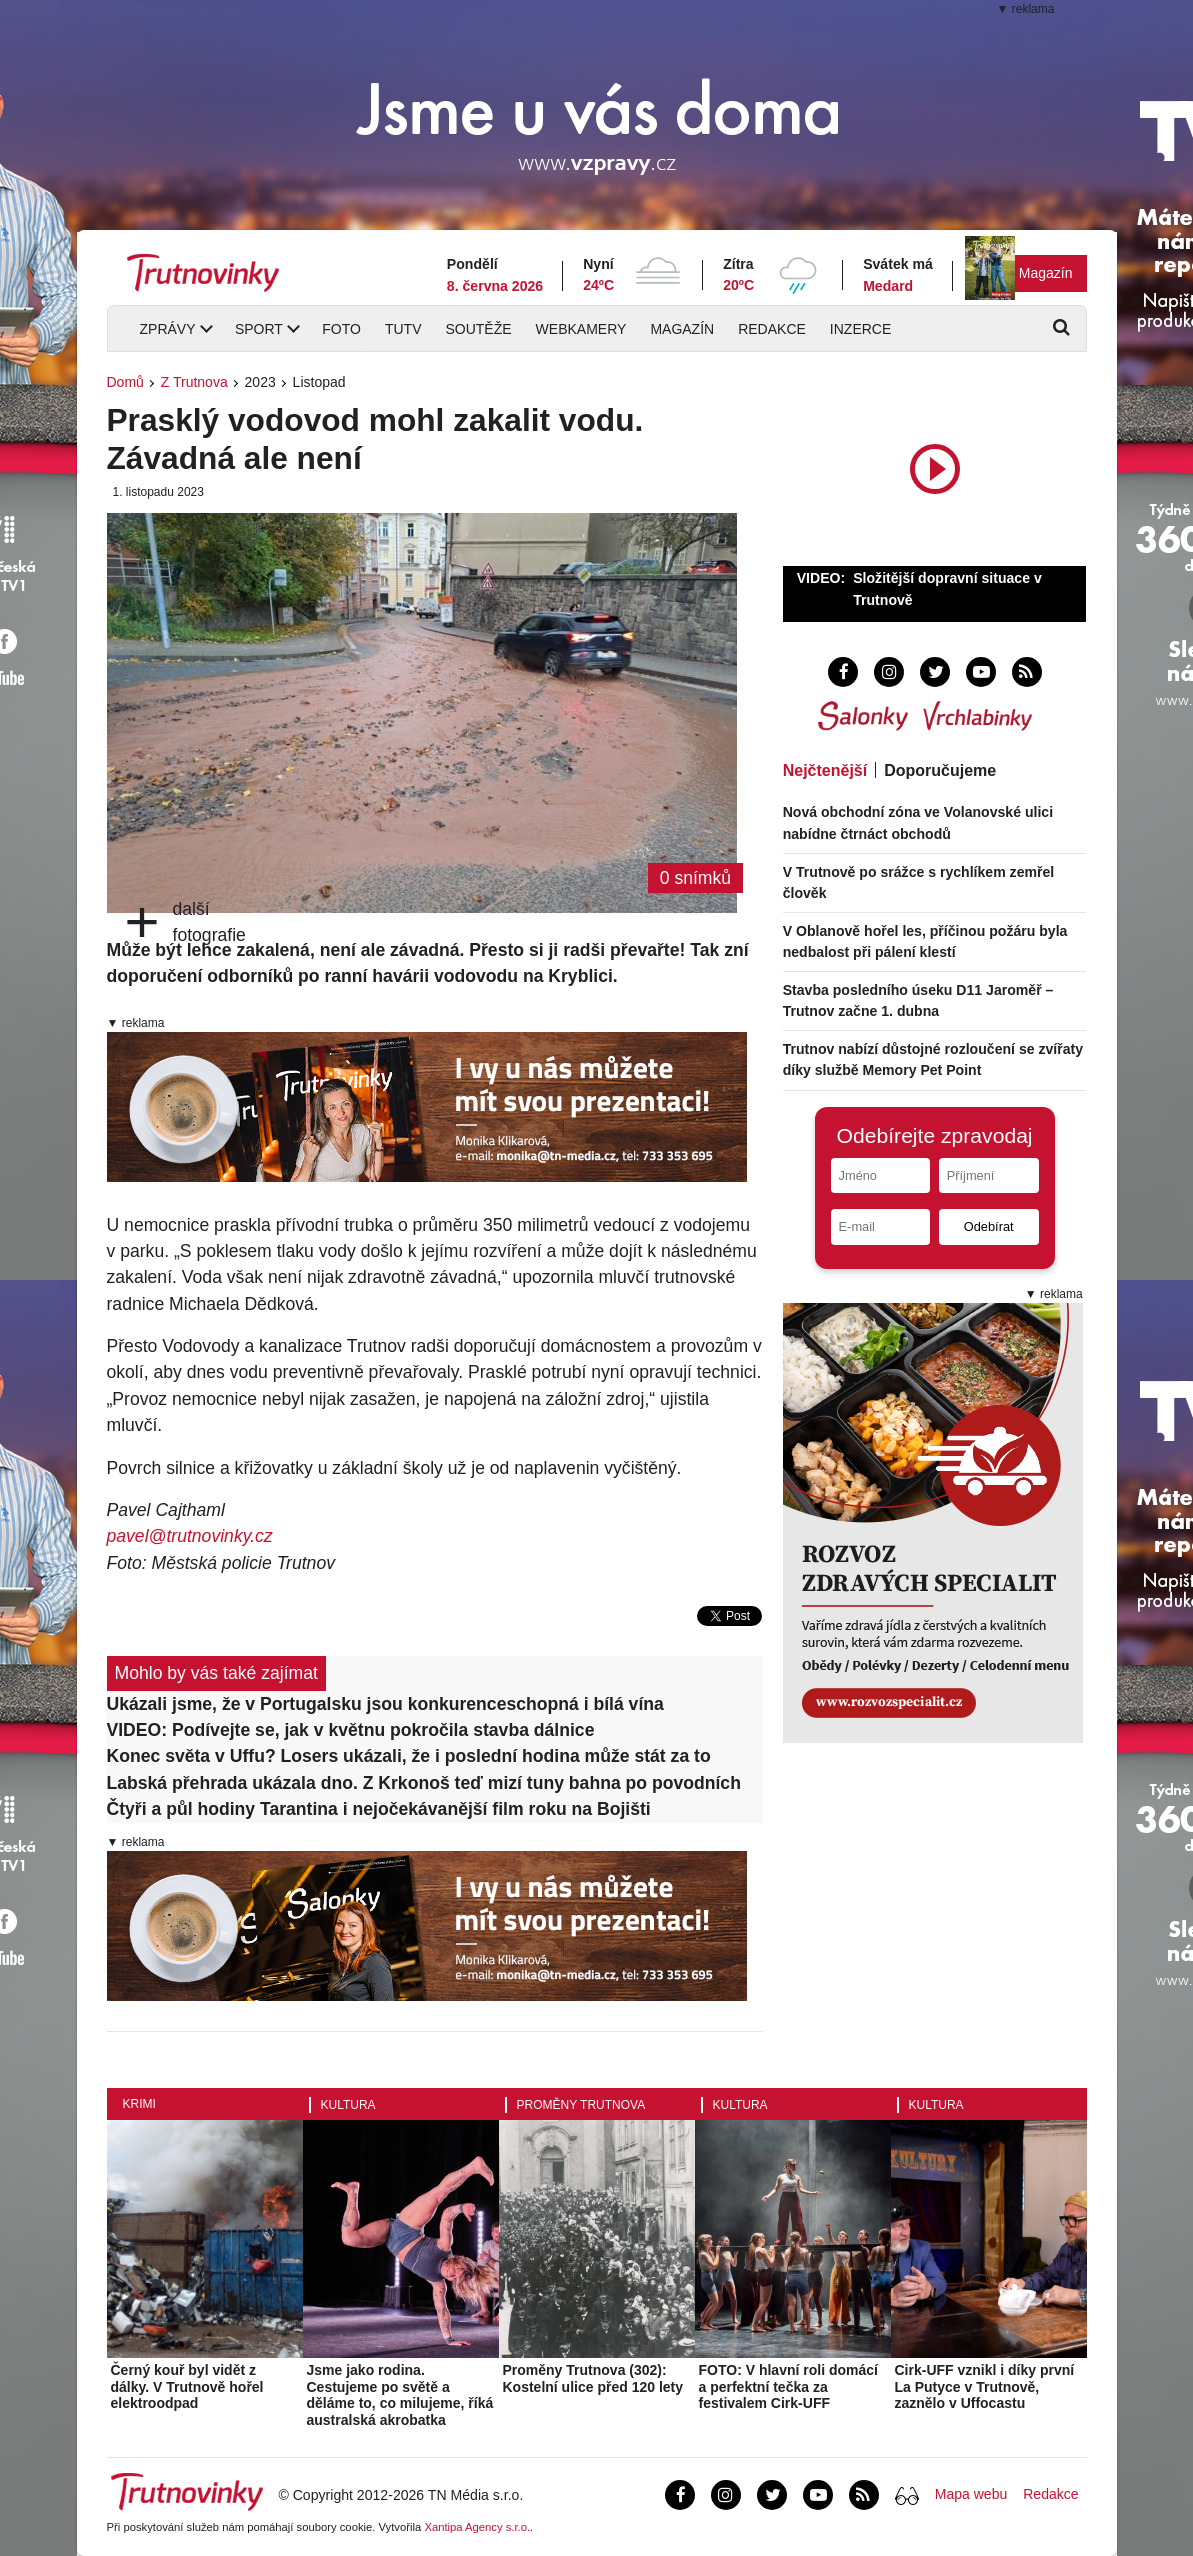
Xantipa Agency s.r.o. (477, 2527)
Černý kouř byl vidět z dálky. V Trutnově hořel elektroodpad (187, 2387)
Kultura (348, 2105)
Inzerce (860, 329)
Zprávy (168, 329)
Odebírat (989, 1226)
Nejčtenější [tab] (825, 770)
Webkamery (581, 329)
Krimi (139, 2104)
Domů (125, 382)
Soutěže (478, 329)
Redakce (772, 329)
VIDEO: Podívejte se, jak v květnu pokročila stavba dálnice (351, 1730)
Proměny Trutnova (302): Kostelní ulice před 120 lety (593, 2378)
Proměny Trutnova (581, 2105)
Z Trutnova (194, 382)
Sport (259, 329)
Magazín (1046, 273)
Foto (341, 329)
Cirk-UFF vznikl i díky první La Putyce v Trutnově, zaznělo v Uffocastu (985, 2387)
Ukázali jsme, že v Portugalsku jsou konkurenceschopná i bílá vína (385, 1704)
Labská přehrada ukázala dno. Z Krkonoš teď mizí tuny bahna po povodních (424, 1783)
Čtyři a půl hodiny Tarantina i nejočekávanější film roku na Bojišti (379, 1809)
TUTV (403, 329)
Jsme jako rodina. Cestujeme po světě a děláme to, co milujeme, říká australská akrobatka (400, 2395)
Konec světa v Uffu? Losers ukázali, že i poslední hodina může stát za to (409, 1756)
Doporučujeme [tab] (940, 770)
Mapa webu (971, 2494)
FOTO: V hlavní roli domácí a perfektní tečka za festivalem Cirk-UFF (788, 2387)
